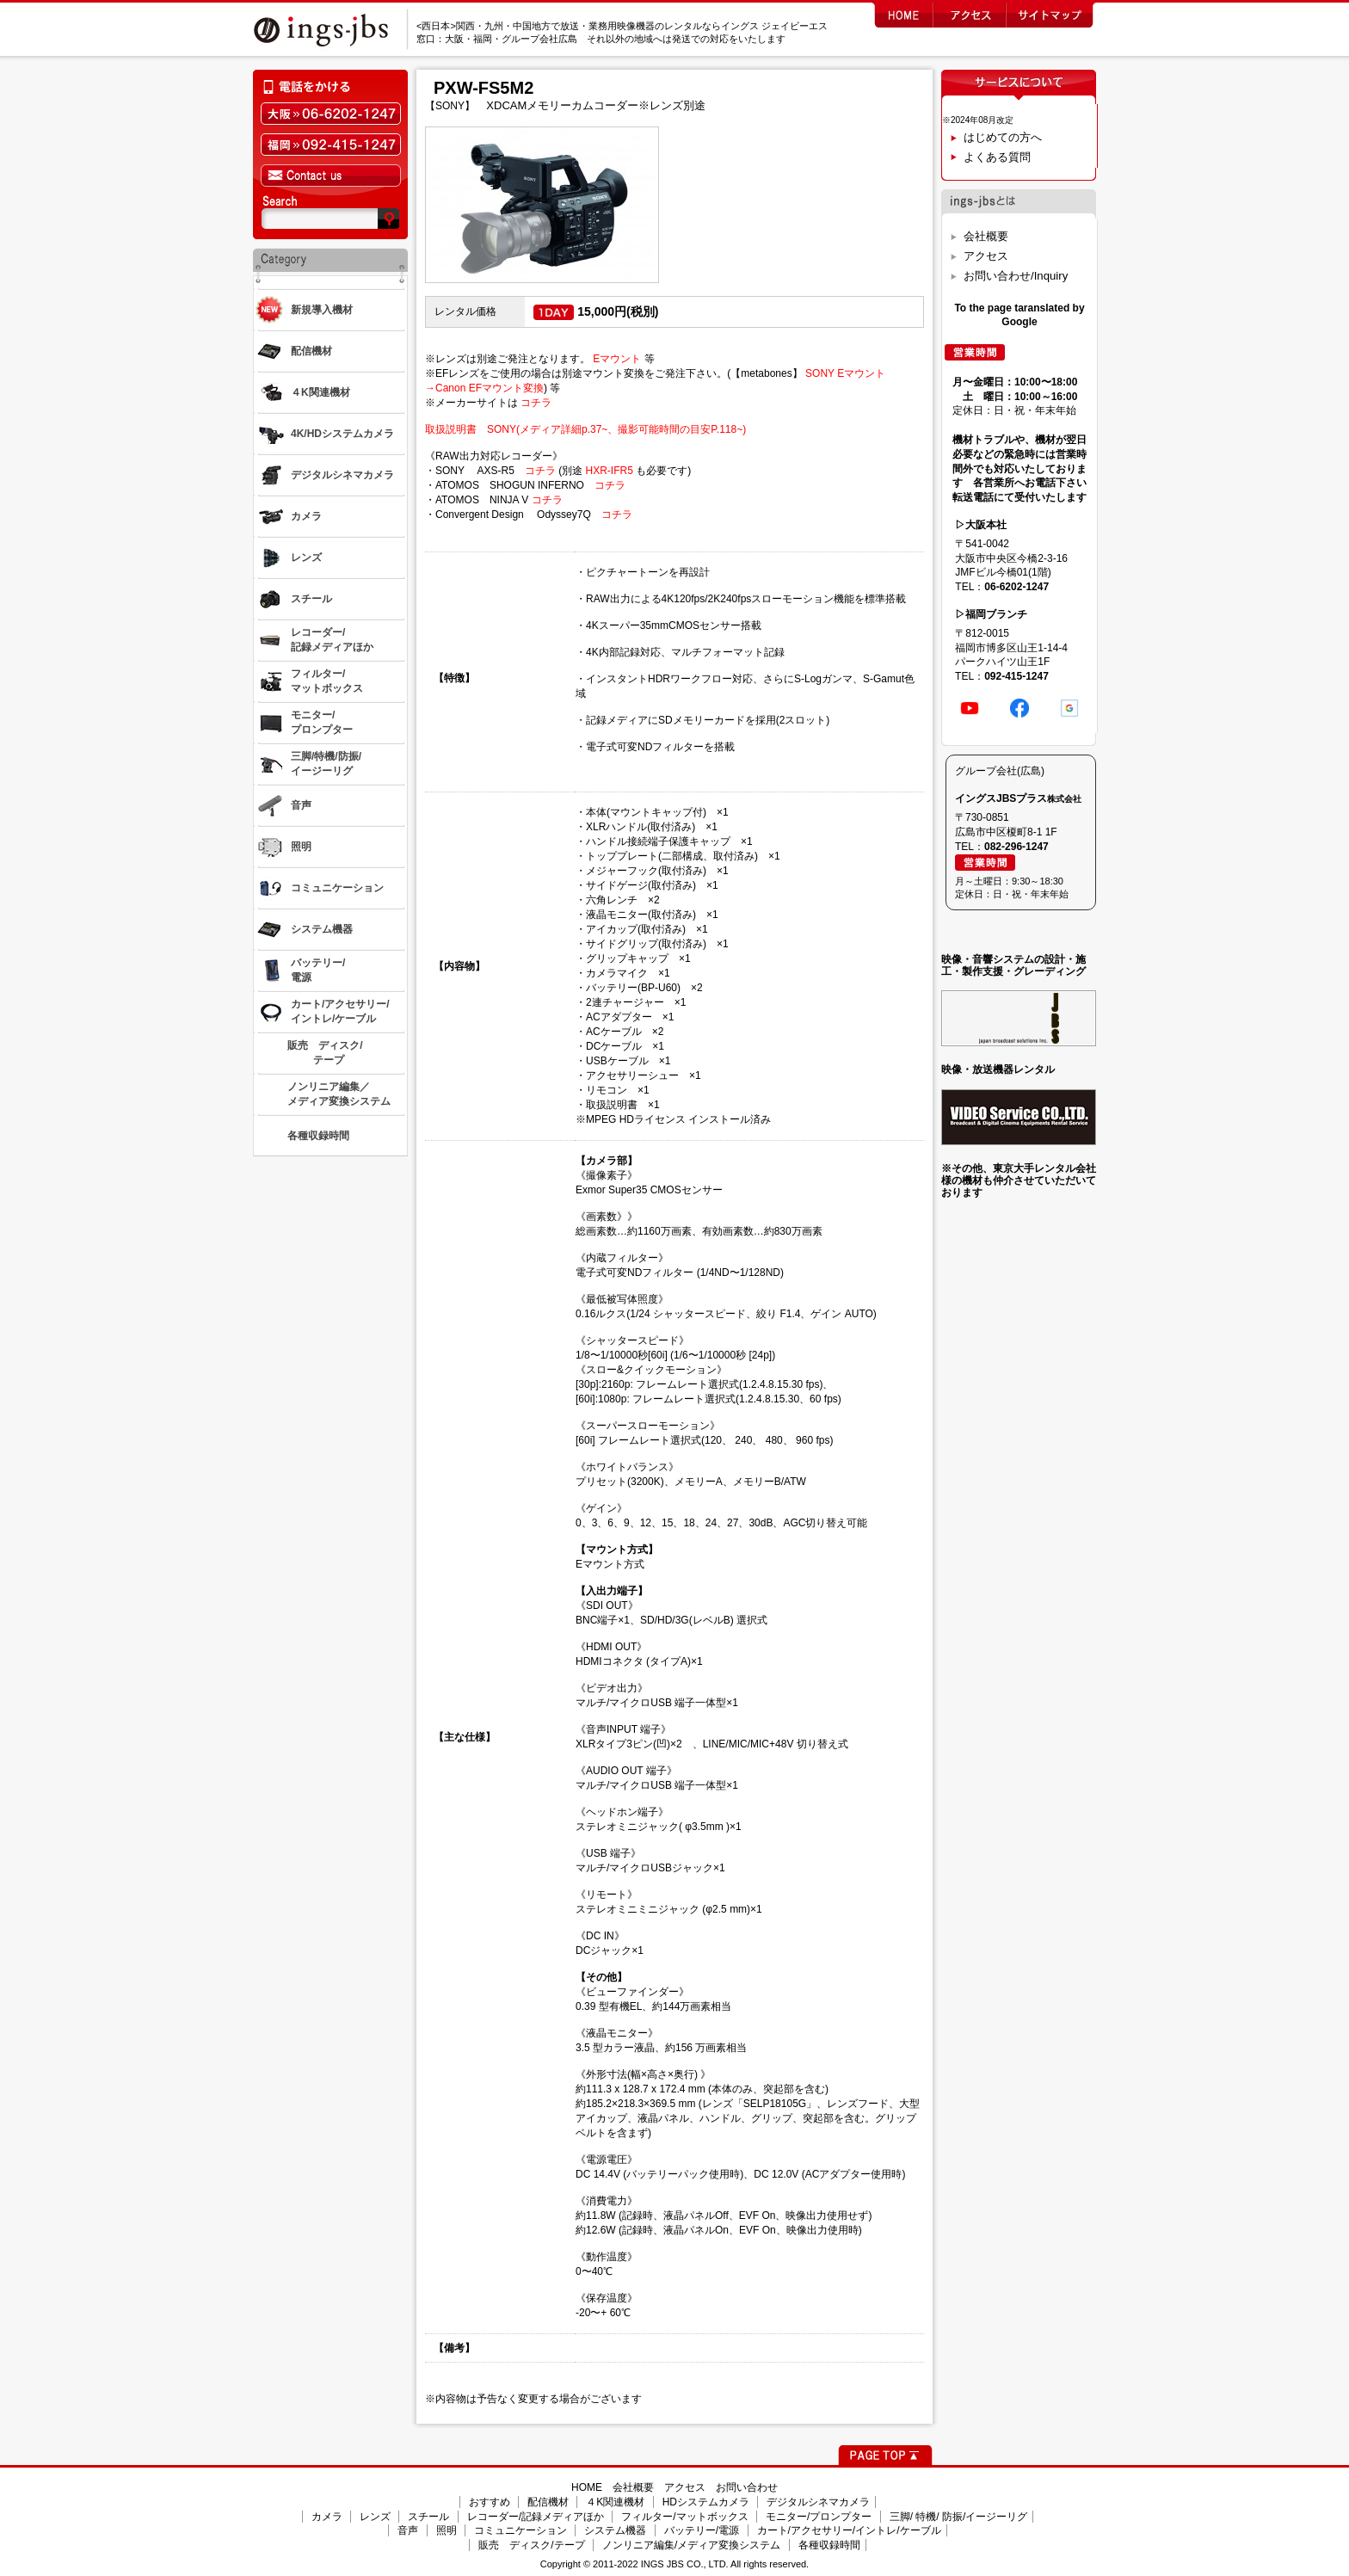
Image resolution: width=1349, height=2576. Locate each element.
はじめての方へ (1003, 137)
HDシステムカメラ (705, 2502)
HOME (586, 2487)
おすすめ (489, 2502)
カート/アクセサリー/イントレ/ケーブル (849, 2530)
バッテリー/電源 (701, 2530)
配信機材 (548, 2502)
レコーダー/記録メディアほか (535, 2517)
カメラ (326, 2517)
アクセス (986, 256)
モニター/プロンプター (819, 2517)
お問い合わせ (747, 2487)
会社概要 (986, 236)
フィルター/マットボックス (684, 2517)
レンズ (375, 2517)
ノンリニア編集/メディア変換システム (691, 2545)
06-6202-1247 (1016, 587)
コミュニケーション (520, 2530)
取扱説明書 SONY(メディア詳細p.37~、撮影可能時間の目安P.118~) (585, 429)
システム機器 (615, 2530)
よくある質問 (997, 157)
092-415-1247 (1016, 676)
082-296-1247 (1016, 847)
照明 (446, 2530)
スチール (428, 2517)
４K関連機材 (615, 2502)
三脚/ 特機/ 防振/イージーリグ (959, 2517)
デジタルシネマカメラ (818, 2502)
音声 (407, 2530)
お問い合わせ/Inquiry (1016, 275)
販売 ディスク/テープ (531, 2545)
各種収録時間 (829, 2545)
